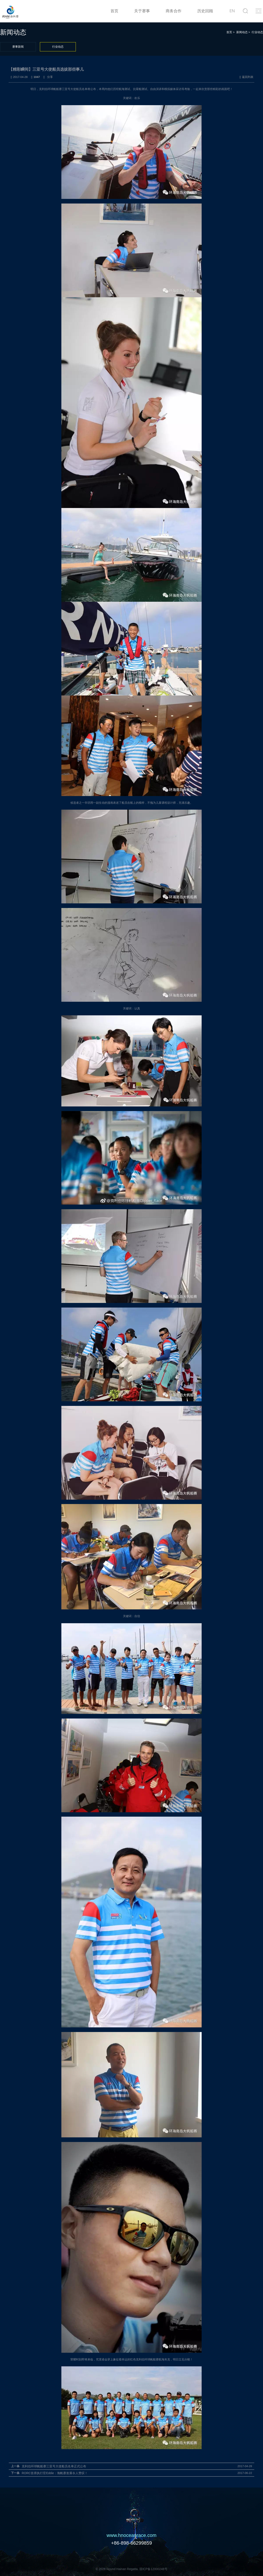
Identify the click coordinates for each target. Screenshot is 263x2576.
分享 (50, 77)
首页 (114, 11)
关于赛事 (142, 11)
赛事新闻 (18, 46)
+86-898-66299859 (131, 2543)
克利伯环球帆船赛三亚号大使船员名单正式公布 (54, 2466)
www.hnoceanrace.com (131, 2535)
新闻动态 (242, 32)
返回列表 (246, 77)
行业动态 (58, 46)
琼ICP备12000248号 (153, 2569)
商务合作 (173, 11)
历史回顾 (205, 11)
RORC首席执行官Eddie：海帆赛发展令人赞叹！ (55, 2473)
